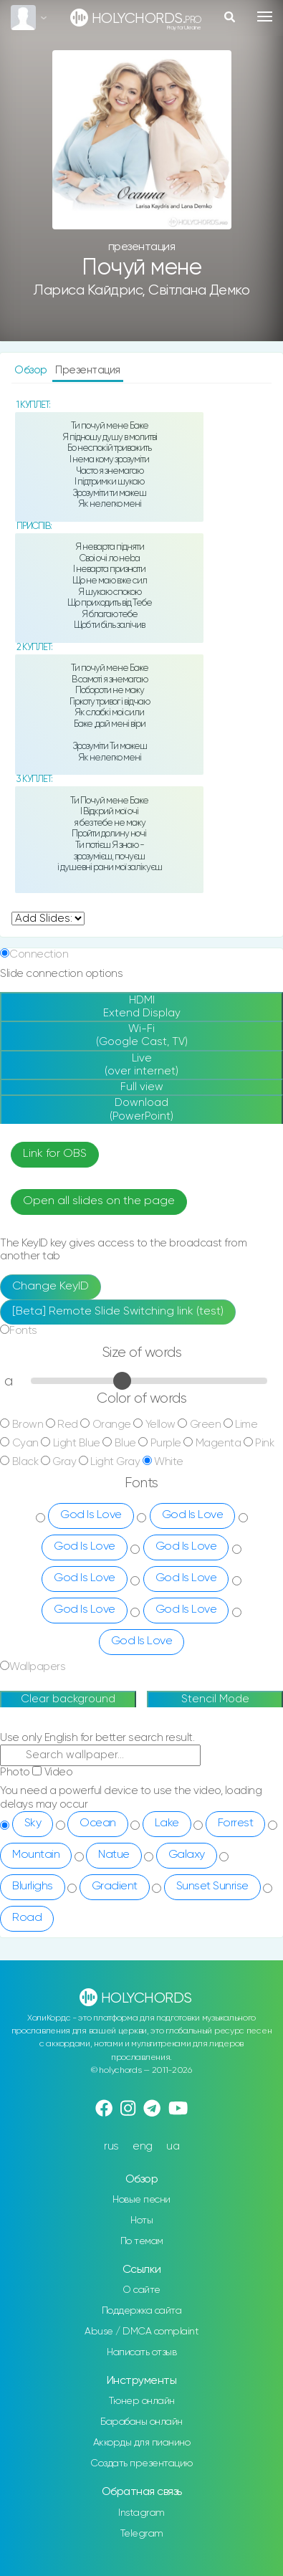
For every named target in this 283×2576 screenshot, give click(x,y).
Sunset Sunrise (212, 1886)
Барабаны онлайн (141, 2422)
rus (111, 2146)
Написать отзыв (141, 2352)
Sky (33, 1823)
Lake (167, 1823)
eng (143, 2146)
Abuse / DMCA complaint (141, 2332)
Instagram (141, 2513)
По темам (141, 2241)
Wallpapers (37, 1666)
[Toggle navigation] (264, 16)
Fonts (23, 1330)
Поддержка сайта (142, 2311)
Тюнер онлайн (142, 2401)
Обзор (31, 370)
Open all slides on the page (99, 1201)
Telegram (141, 2534)
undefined (48, 918)
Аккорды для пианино (142, 2443)
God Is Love (91, 1515)
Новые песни (141, 2200)
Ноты (141, 2220)
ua (172, 2146)
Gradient (115, 1886)
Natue (114, 1855)
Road (27, 1918)
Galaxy (186, 1855)
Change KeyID (50, 1286)
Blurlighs (32, 1886)
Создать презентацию (141, 2463)
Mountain (35, 1855)
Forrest (236, 1823)
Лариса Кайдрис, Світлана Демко (141, 290)
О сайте (141, 2290)
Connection (38, 954)
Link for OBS (55, 1154)
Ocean (98, 1823)
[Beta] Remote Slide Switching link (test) (118, 1311)
